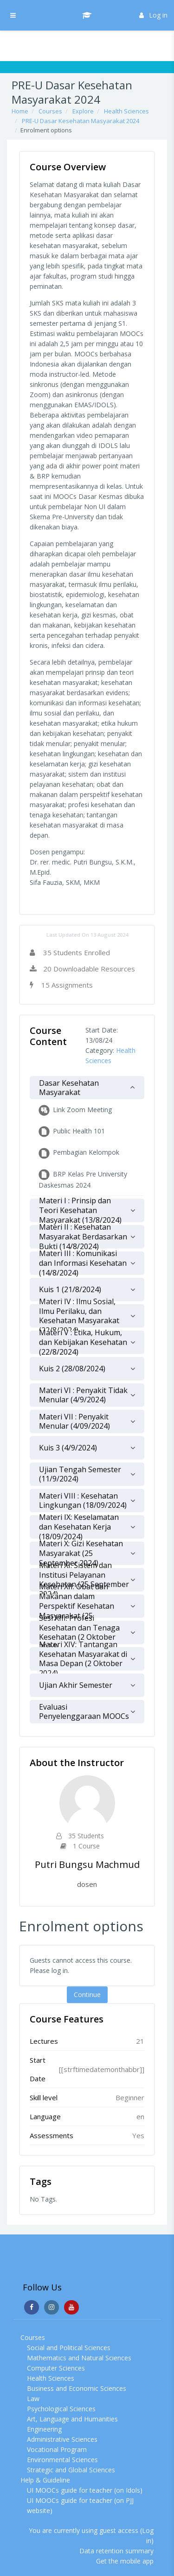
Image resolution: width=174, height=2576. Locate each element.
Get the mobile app (125, 2561)
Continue (87, 1994)
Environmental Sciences (62, 2459)
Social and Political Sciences (68, 2347)
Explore (83, 111)
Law (33, 2398)
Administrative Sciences (62, 2439)
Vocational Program (57, 2449)
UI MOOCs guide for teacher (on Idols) (84, 2490)
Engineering (44, 2429)
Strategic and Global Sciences (71, 2469)
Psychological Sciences (61, 2408)
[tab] (87, 1087)
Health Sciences (126, 111)
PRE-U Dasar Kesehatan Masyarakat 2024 (80, 121)
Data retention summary (116, 2550)
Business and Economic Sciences (76, 2388)
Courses (50, 111)
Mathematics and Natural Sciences (79, 2357)
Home (20, 111)
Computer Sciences (56, 2368)
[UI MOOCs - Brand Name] (87, 15)
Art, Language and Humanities (72, 2418)
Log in (153, 15)
